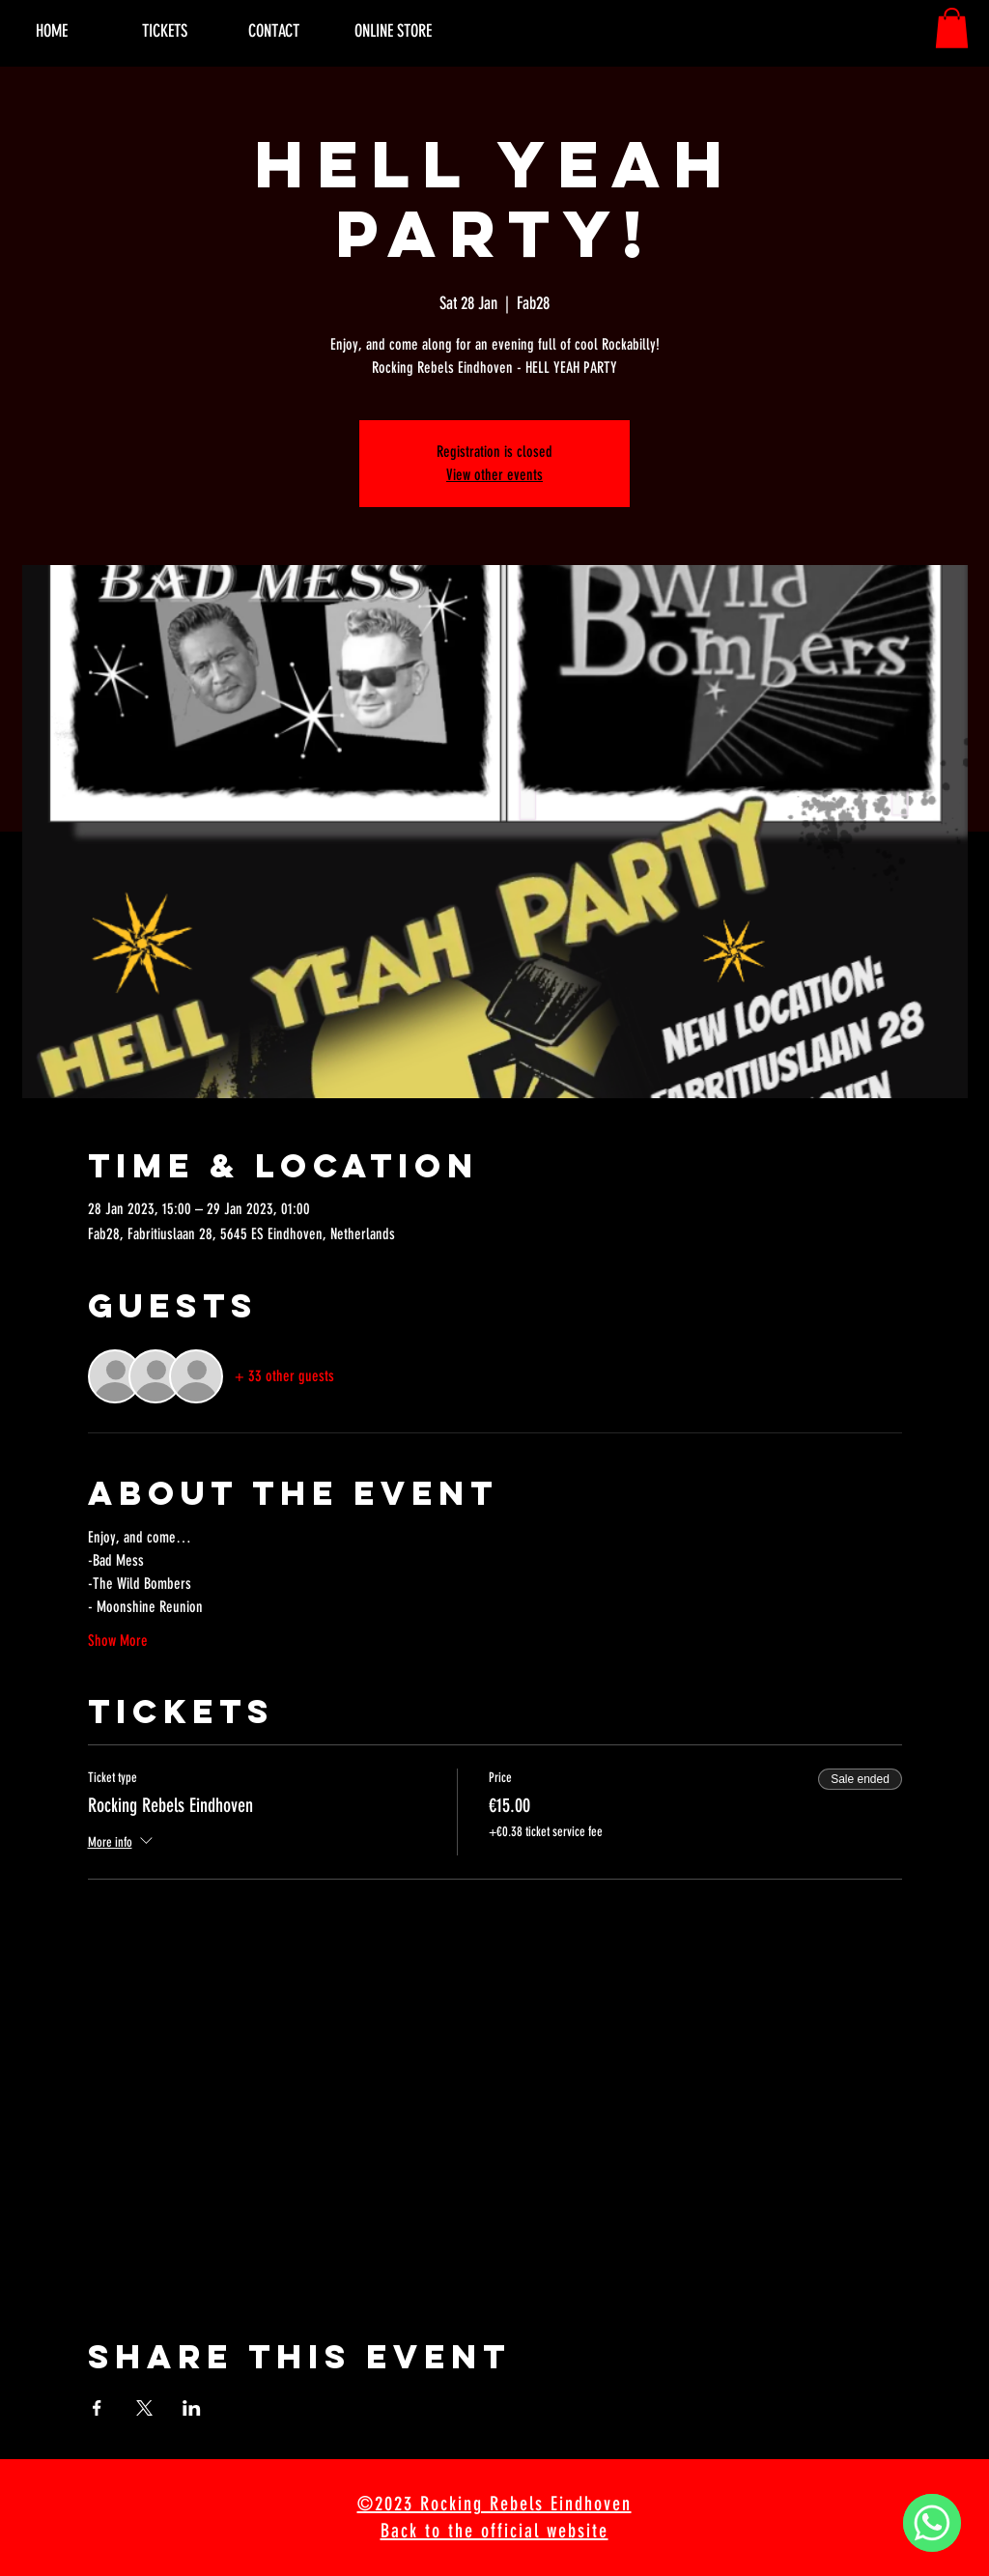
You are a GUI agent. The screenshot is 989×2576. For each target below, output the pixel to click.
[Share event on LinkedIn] (192, 2408)
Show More (118, 1640)
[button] (952, 28)
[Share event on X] (144, 2408)
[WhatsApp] (932, 2523)
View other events (494, 475)
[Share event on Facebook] (97, 2408)
